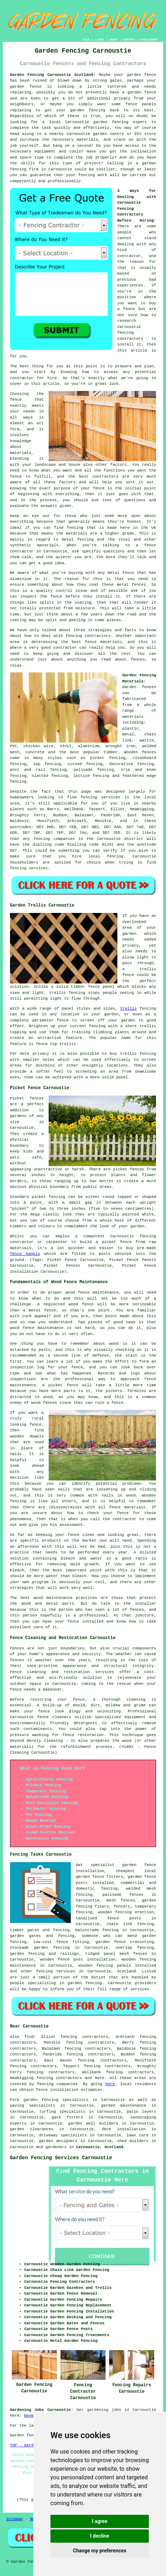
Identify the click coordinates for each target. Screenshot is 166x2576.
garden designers (58, 2141)
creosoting (142, 1942)
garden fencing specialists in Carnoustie (74, 2100)
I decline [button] (99, 2536)
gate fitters (67, 2117)
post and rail (27, 770)
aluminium (88, 746)
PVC (13, 746)
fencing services (55, 1971)
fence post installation (86, 1959)
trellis (128, 1008)
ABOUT (113, 39)
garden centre (108, 134)
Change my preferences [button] (99, 2550)
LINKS (99, 39)
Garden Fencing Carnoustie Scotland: (53, 75)
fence (79, 1699)
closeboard (144, 758)
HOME (86, 39)
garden (17, 2129)
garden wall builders (93, 2123)
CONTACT (129, 39)
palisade (112, 1895)
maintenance (133, 2105)
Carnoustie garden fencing (96, 122)
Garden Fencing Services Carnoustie (61, 2158)
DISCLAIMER (148, 39)
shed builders (132, 2141)
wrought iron (121, 746)
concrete (34, 752)
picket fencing (108, 758)
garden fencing (87, 110)
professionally (64, 181)
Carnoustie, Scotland (99, 2147)
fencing (18, 781)
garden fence (141, 75)
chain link (120, 1924)
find (29, 2037)
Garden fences (139, 687)
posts (82, 1883)
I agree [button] (99, 2521)
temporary (145, 1906)
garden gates (25, 1936)
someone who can (102, 1936)
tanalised (86, 1918)
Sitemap (14, 2519)
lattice (81, 776)
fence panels (25, 1254)
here (110, 2084)
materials (87, 139)
